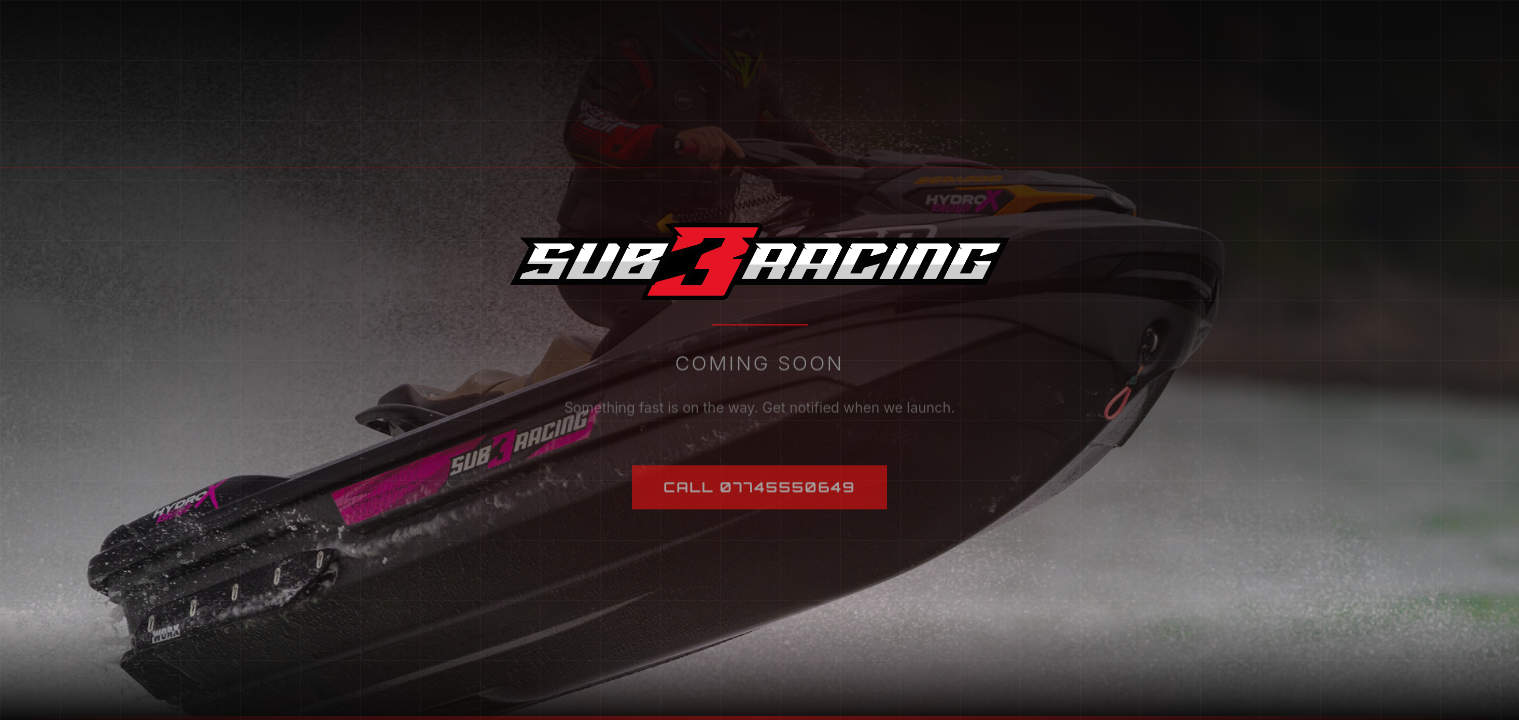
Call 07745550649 (760, 494)
